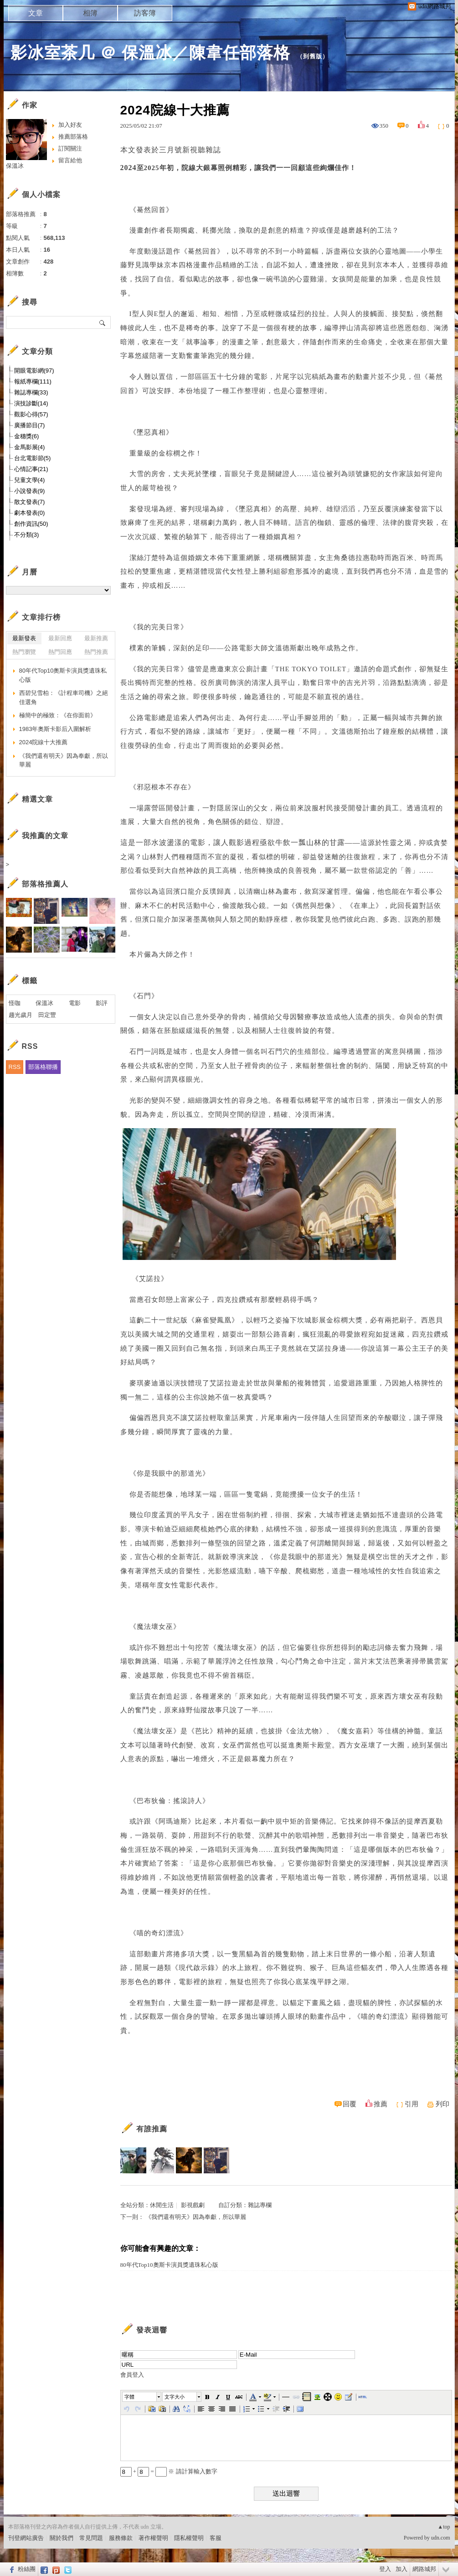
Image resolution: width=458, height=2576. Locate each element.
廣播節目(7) (29, 425)
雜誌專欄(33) (31, 392)
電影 (75, 1003)
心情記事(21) (31, 469)
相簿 (90, 13)
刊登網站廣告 (26, 2538)
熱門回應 (60, 651)
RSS (15, 1066)
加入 (401, 2569)
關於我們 (61, 2538)
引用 (411, 2104)
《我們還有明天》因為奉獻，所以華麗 (195, 2216)
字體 (129, 2397)
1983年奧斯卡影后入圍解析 (55, 729)
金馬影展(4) (29, 447)
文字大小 (175, 2397)
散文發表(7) (29, 501)
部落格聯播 (43, 1066)
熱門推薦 (96, 651)
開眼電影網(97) (34, 370)
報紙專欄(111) (32, 381)
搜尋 (103, 322)
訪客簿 (145, 13)
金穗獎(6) (26, 436)
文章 (35, 13)
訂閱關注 (70, 148)
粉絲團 (27, 2569)
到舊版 (312, 56)
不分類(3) (26, 534)
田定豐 (47, 1014)
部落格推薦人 (45, 884)
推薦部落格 (73, 136)
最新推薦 (96, 638)
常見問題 (91, 2538)
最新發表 (24, 638)
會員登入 (132, 2374)
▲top (443, 2527)
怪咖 (15, 1003)
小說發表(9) (29, 490)
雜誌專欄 (260, 2205)
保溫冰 (15, 165)
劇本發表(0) (29, 512)
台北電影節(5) (32, 458)
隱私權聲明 (189, 2538)
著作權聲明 (153, 2538)
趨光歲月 (20, 1014)
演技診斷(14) (31, 403)
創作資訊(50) (31, 523)
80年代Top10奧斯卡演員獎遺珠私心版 (169, 2264)
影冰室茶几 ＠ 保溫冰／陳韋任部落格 (150, 52)
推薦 (380, 2104)
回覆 (349, 2104)
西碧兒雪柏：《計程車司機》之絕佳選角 (63, 697)
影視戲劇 (193, 2205)
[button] (142, 2397)
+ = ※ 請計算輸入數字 (168, 2471)
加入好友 (70, 124)
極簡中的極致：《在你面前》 (57, 715)
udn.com (440, 2538)
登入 (385, 2569)
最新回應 (60, 638)
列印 (442, 2104)
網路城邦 (424, 2569)
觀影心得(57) (31, 414)
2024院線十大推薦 (43, 742)
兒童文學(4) (29, 480)
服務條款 (121, 2538)
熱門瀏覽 (24, 651)
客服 (215, 2538)
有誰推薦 (151, 2129)
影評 (102, 1003)
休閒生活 (162, 2205)
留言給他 (70, 160)
